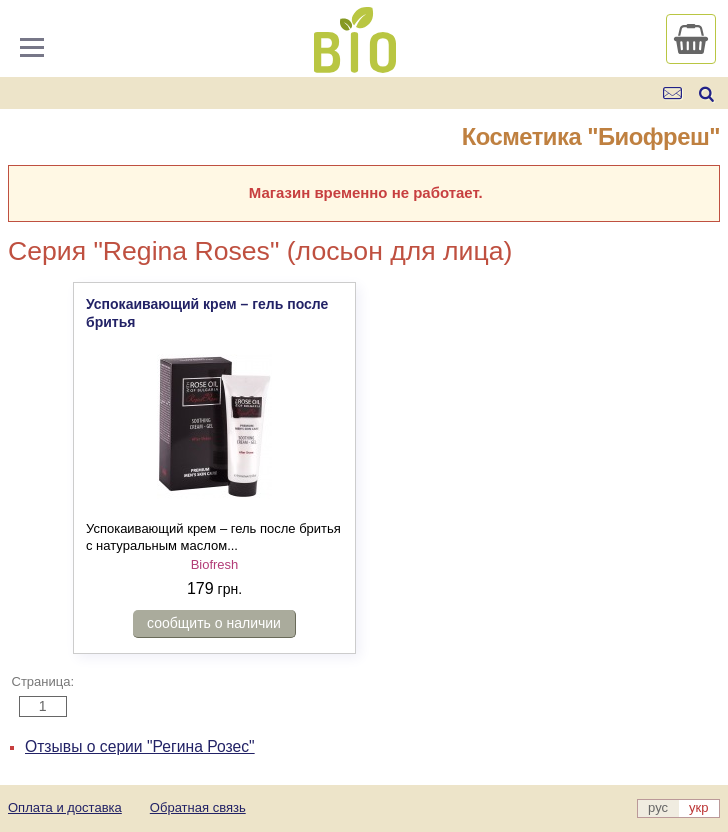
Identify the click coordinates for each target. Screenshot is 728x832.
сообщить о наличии (214, 623)
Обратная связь (198, 807)
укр (698, 807)
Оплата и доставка (65, 807)
